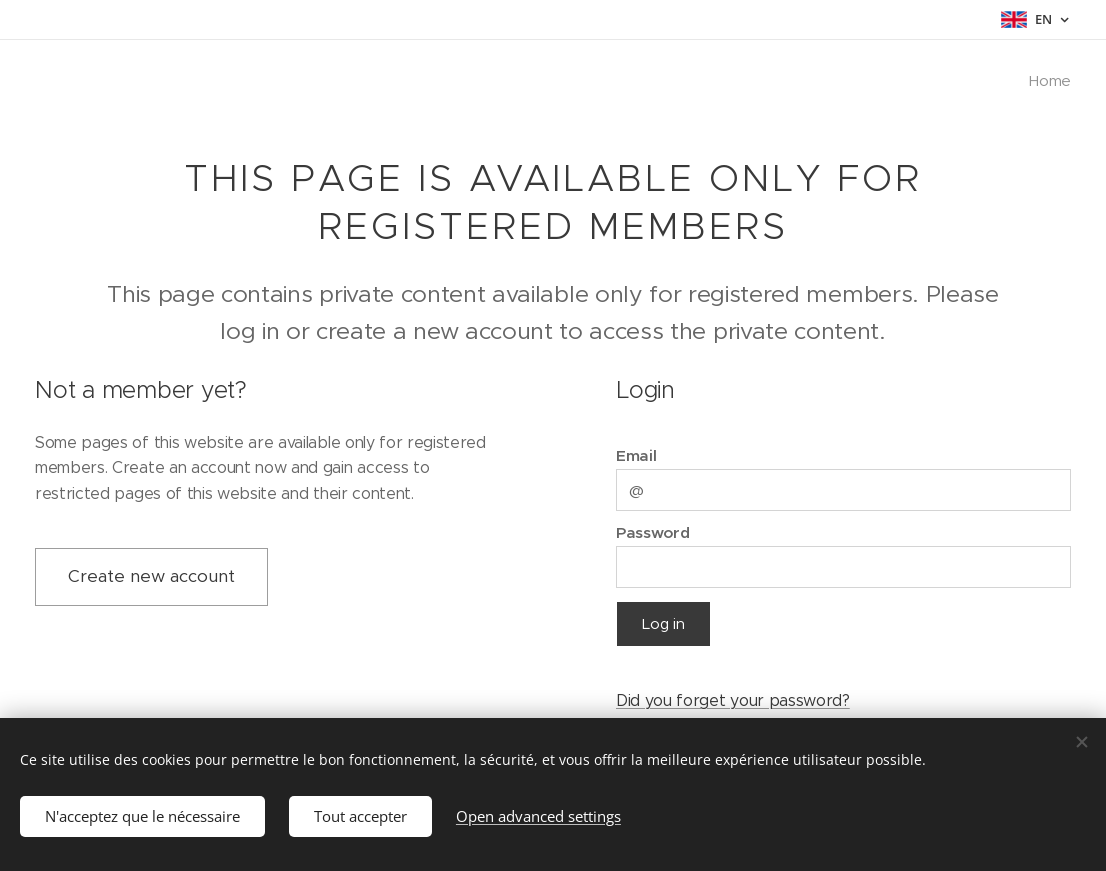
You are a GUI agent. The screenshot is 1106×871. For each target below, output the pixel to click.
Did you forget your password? (733, 699)
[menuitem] (1047, 81)
